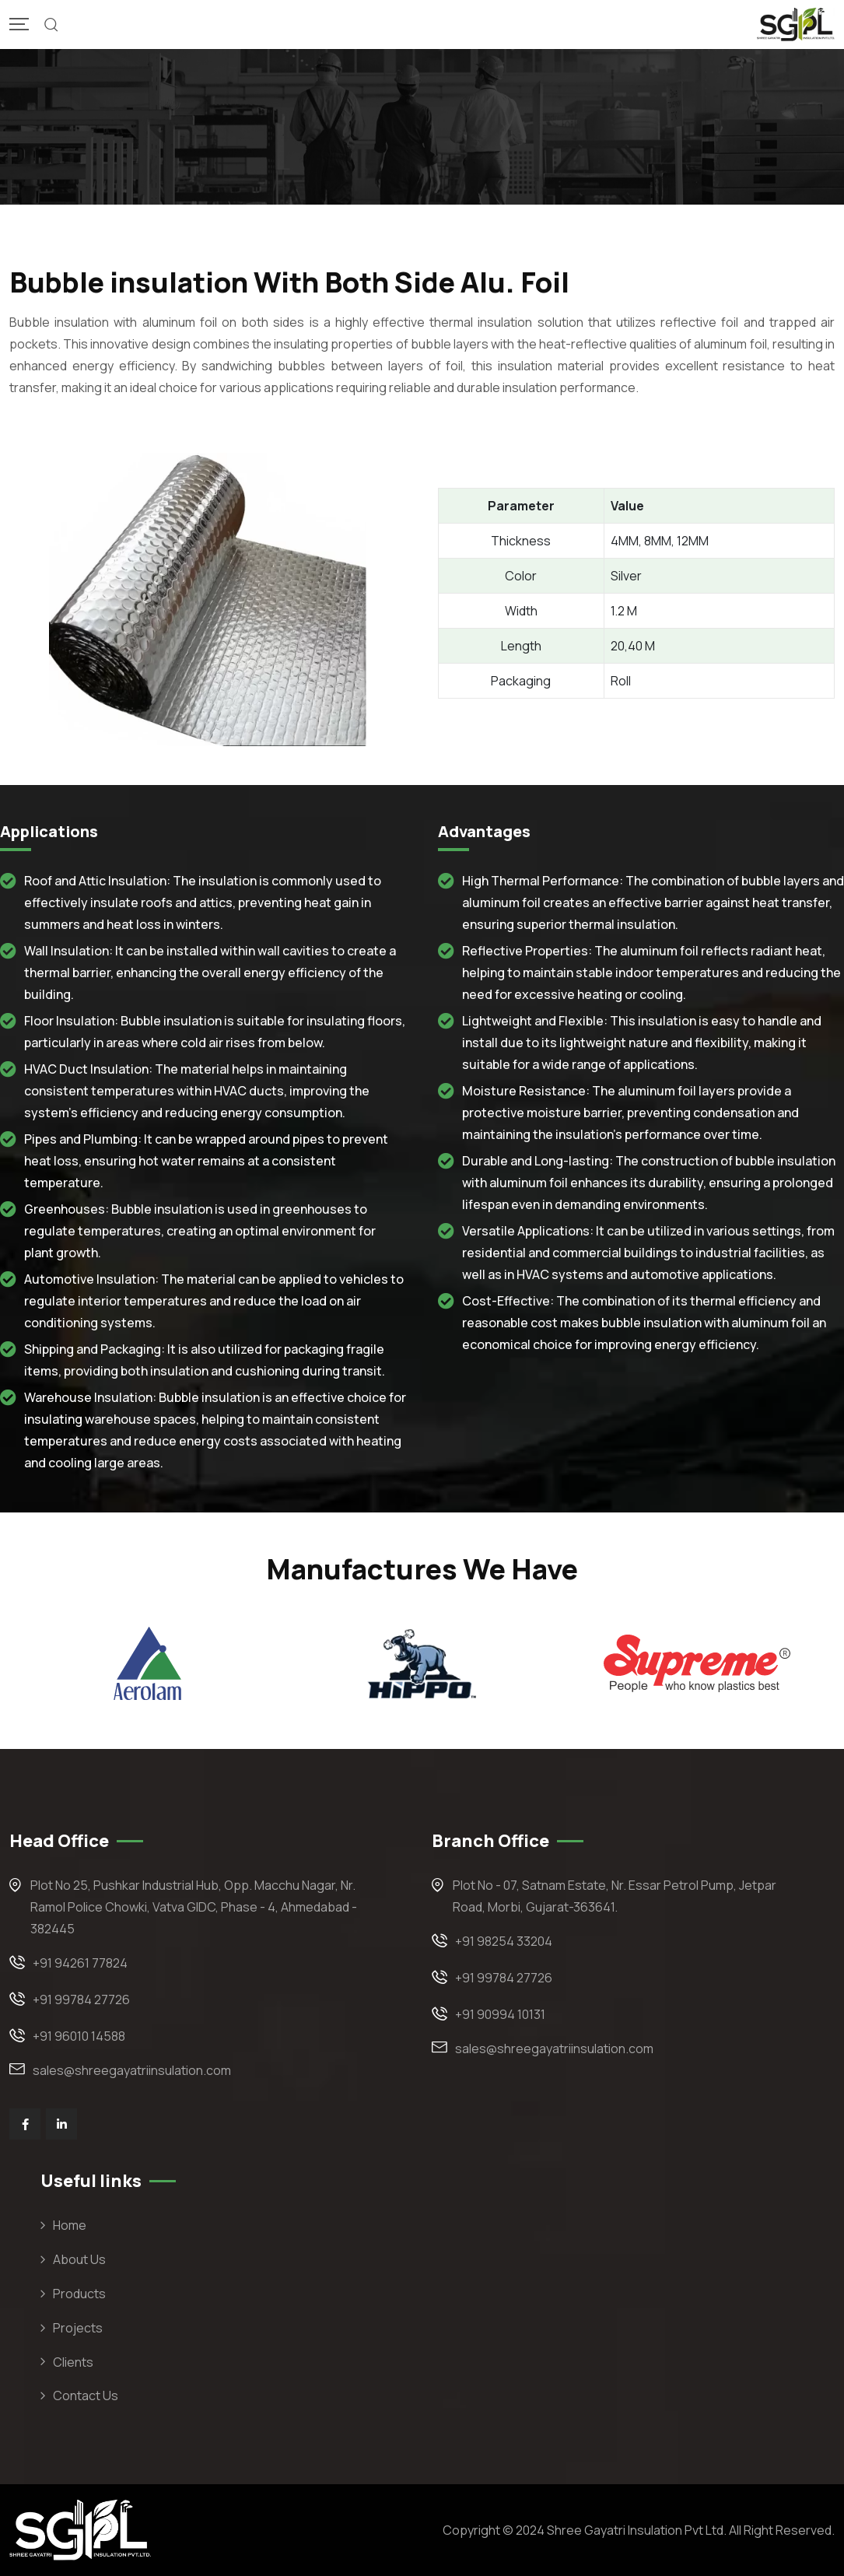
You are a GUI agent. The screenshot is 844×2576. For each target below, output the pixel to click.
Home (69, 2225)
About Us (79, 2259)
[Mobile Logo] (796, 24)
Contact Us (85, 2395)
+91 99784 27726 (81, 1999)
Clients (73, 2362)
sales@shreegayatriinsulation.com (132, 2070)
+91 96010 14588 (79, 2036)
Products (79, 2293)
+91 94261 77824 (80, 1962)
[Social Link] (24, 2124)
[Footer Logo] (80, 2528)
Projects (78, 2327)
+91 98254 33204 (503, 1941)
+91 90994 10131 (500, 2014)
